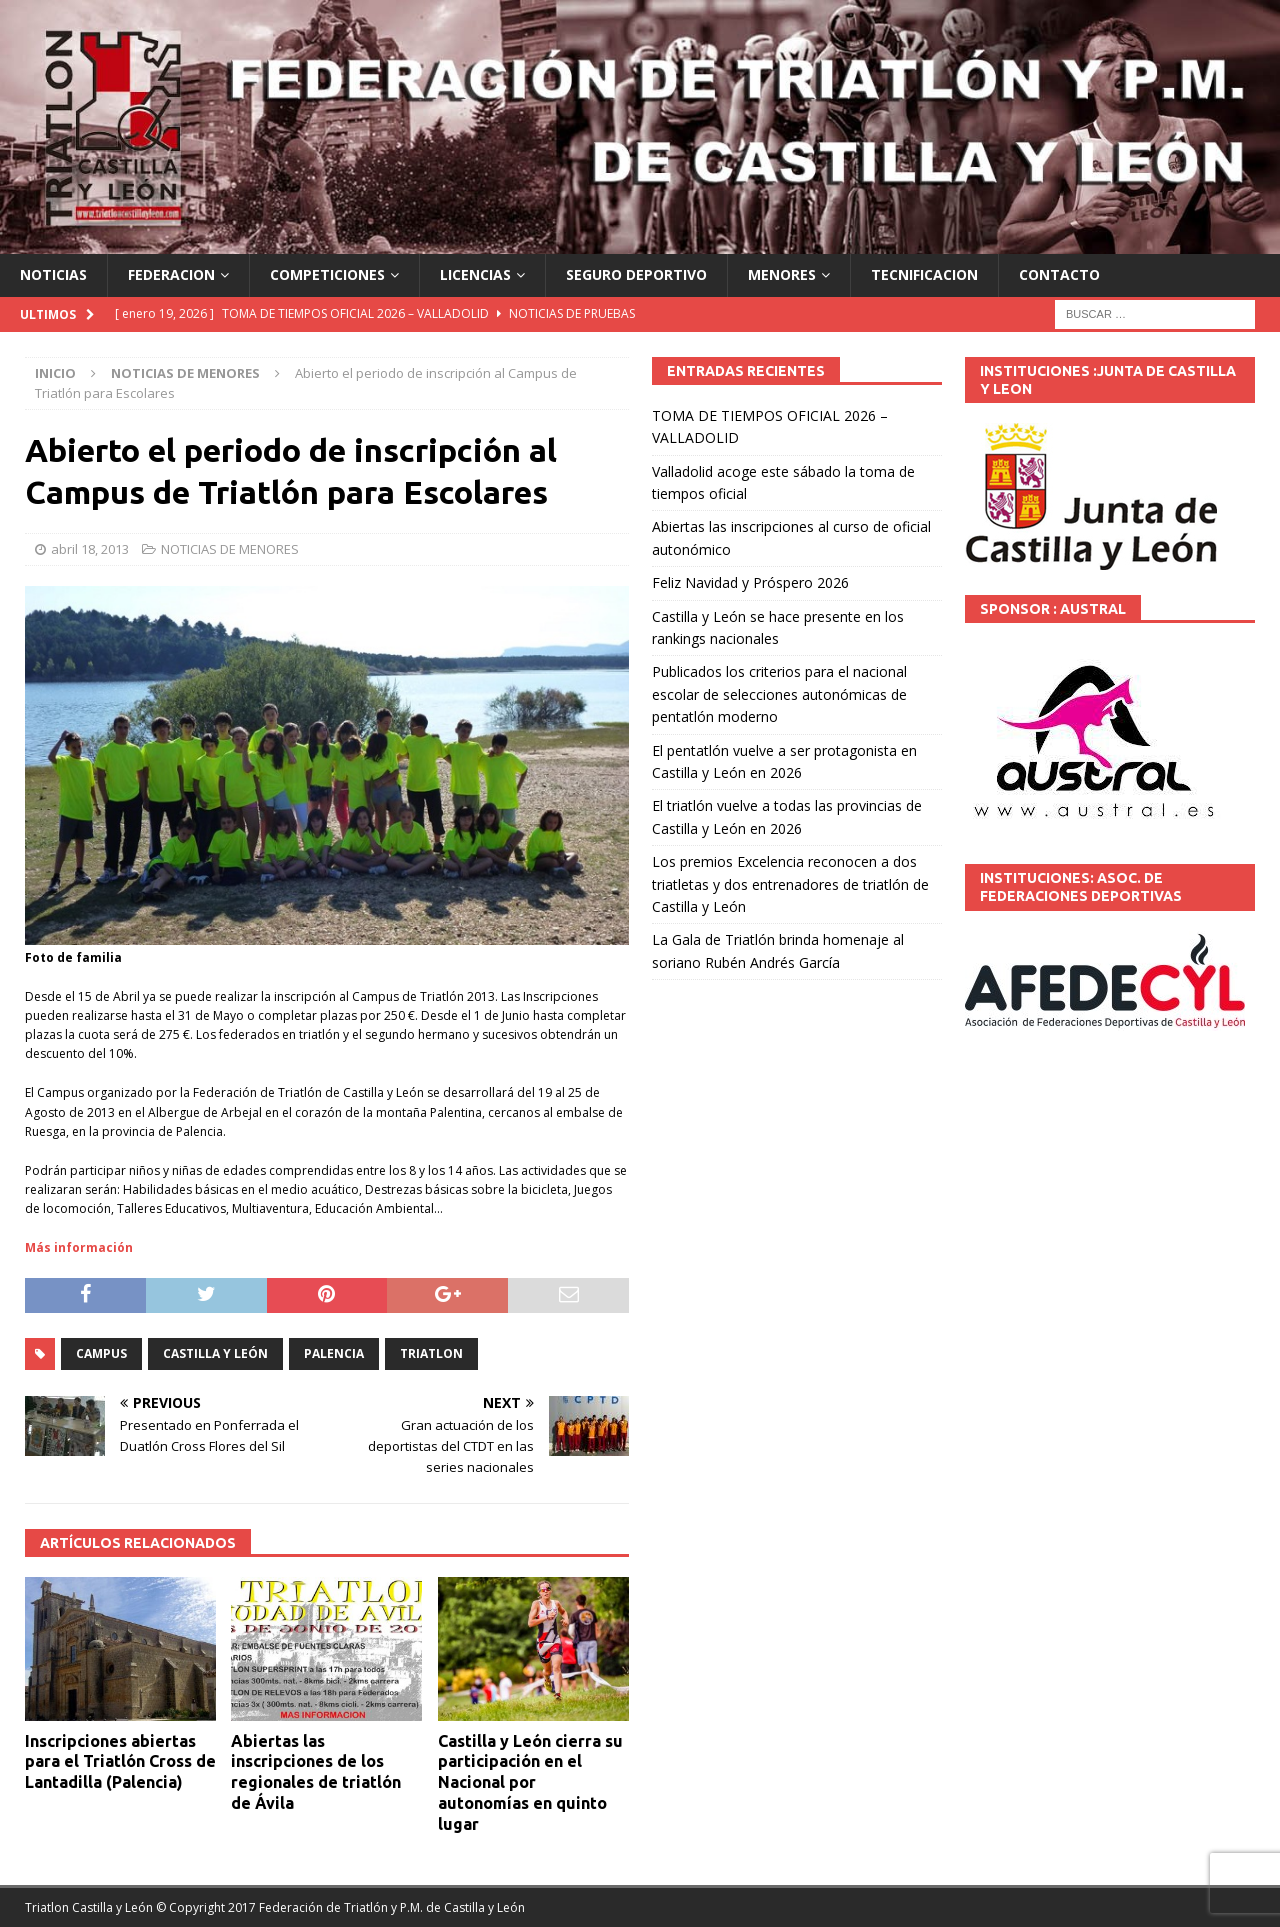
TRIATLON (431, 1353)
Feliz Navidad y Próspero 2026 (750, 582)
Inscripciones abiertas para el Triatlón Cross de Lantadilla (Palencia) (120, 1762)
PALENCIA (334, 1353)
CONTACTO (1059, 274)
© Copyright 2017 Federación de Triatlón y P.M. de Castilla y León (340, 1907)
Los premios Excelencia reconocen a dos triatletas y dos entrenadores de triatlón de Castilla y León (790, 884)
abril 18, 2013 (90, 549)
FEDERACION (171, 274)
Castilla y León (215, 1353)
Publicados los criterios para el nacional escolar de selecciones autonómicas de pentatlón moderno (779, 694)
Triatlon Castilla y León (89, 1907)
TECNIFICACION (924, 274)
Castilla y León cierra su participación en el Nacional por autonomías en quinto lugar (530, 1782)
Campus (101, 1353)
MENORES (782, 274)
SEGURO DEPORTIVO (636, 274)
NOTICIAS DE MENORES (230, 549)
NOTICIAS (53, 274)
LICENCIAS (475, 274)
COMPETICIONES (327, 274)
